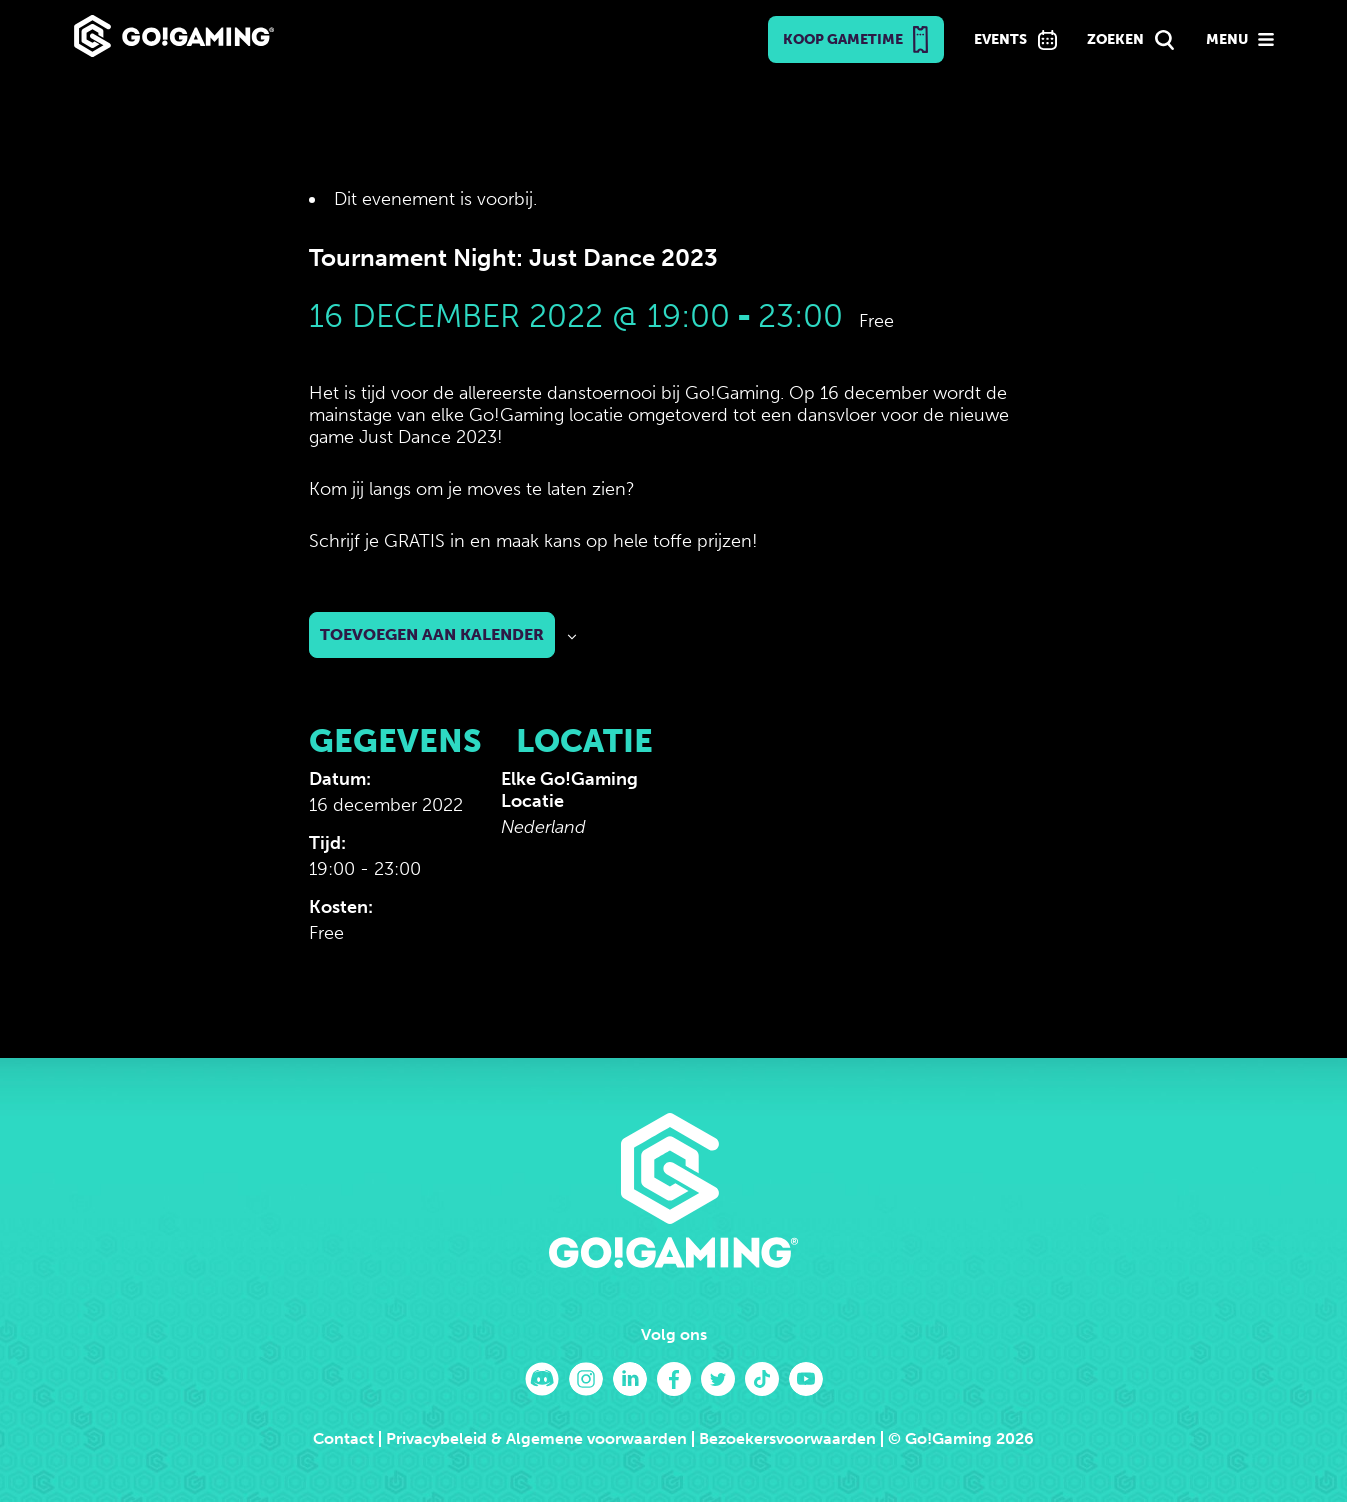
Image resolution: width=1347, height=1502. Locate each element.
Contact (343, 1438)
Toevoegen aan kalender (432, 634)
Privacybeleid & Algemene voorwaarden (536, 1438)
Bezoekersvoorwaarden (787, 1438)
